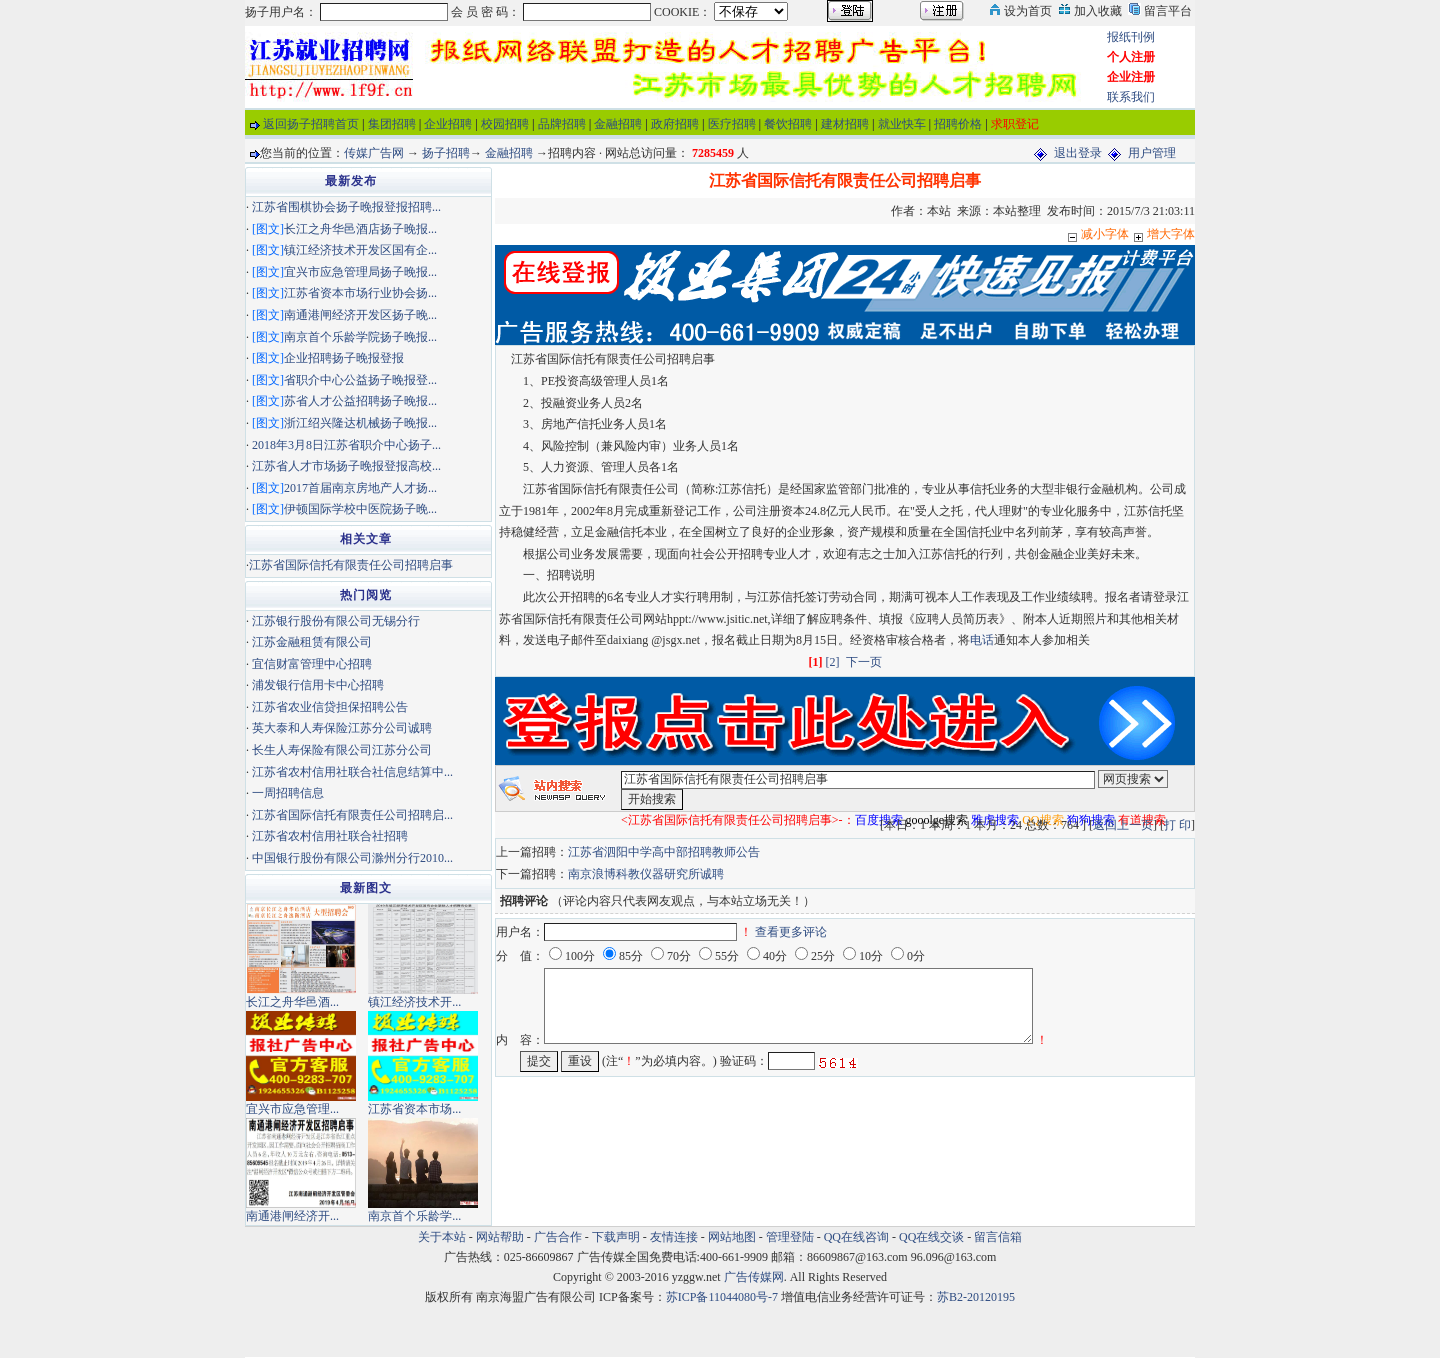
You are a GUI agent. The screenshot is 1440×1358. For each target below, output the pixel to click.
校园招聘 (505, 124)
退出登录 (1078, 153)
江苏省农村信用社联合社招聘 (330, 836)
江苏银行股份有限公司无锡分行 (336, 621)
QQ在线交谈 (931, 1237)
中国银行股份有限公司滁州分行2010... (352, 858)
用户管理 (1152, 153)
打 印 (1177, 825)
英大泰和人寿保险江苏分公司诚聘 (342, 728)
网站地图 (732, 1237)
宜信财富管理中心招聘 (312, 664)
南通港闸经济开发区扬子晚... (360, 315)
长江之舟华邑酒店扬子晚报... (360, 229)
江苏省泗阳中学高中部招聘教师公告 (664, 852)
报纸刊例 (1131, 37)
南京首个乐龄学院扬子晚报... (360, 337)
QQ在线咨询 (858, 1237)
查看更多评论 (791, 932)
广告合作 (558, 1237)
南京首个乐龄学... (414, 1216)
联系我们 (1131, 97)
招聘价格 (958, 124)
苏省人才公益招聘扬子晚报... (360, 401)
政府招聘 (675, 124)
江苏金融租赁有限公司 (312, 642)
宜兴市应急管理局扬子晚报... (360, 272)
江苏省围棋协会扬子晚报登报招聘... (346, 207)
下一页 (864, 662)
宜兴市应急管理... (292, 1109)
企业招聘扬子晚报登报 (344, 358)
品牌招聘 (562, 124)
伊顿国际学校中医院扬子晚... (360, 509)
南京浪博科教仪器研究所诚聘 (646, 874)
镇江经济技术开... (414, 1002)
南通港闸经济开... (292, 1216)
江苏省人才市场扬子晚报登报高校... (346, 466)
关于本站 (442, 1237)
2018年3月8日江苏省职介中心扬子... (346, 445)
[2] (833, 662)
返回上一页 (1123, 825)
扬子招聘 (446, 153)
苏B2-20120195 (976, 1297)
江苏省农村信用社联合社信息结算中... (352, 772)
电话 (982, 640)
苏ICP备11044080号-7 (722, 1297)
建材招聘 (845, 124)
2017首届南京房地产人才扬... (360, 488)
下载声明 (616, 1237)
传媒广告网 (374, 153)
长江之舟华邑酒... (292, 1002)
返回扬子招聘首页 (311, 124)
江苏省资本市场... (414, 1109)
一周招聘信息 (288, 793)
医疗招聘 (732, 124)
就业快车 (902, 124)
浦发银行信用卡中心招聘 (318, 685)
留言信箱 (998, 1237)
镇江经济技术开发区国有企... (360, 250)
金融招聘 (618, 124)
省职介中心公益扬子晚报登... (360, 380)
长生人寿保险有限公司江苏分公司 (342, 750)
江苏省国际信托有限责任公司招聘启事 (351, 565)
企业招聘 (448, 124)
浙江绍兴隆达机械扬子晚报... (360, 423)
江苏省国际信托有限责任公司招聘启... (352, 815)
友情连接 (674, 1237)
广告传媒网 (754, 1277)
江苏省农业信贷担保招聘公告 (330, 707)
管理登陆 (790, 1237)
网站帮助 (500, 1237)
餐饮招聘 (788, 124)
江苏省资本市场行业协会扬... (360, 293)
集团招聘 (392, 124)
